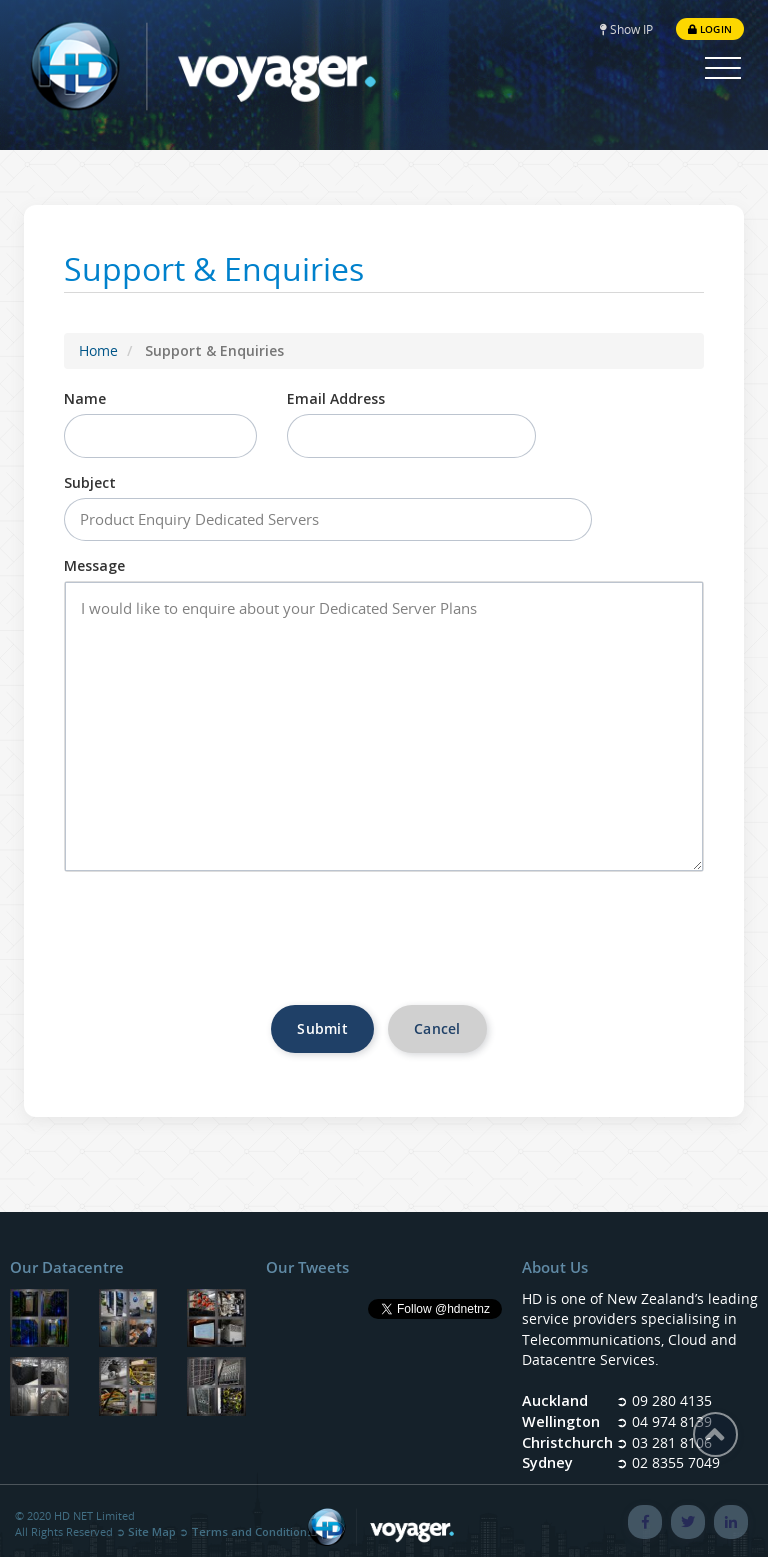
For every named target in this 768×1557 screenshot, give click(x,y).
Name (85, 398)
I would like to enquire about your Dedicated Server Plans (384, 726)
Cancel (437, 1028)
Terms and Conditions (252, 1531)
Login (710, 29)
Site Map (152, 1531)
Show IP (626, 29)
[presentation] (384, 946)
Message (94, 565)
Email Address (336, 398)
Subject (90, 482)
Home (98, 350)
